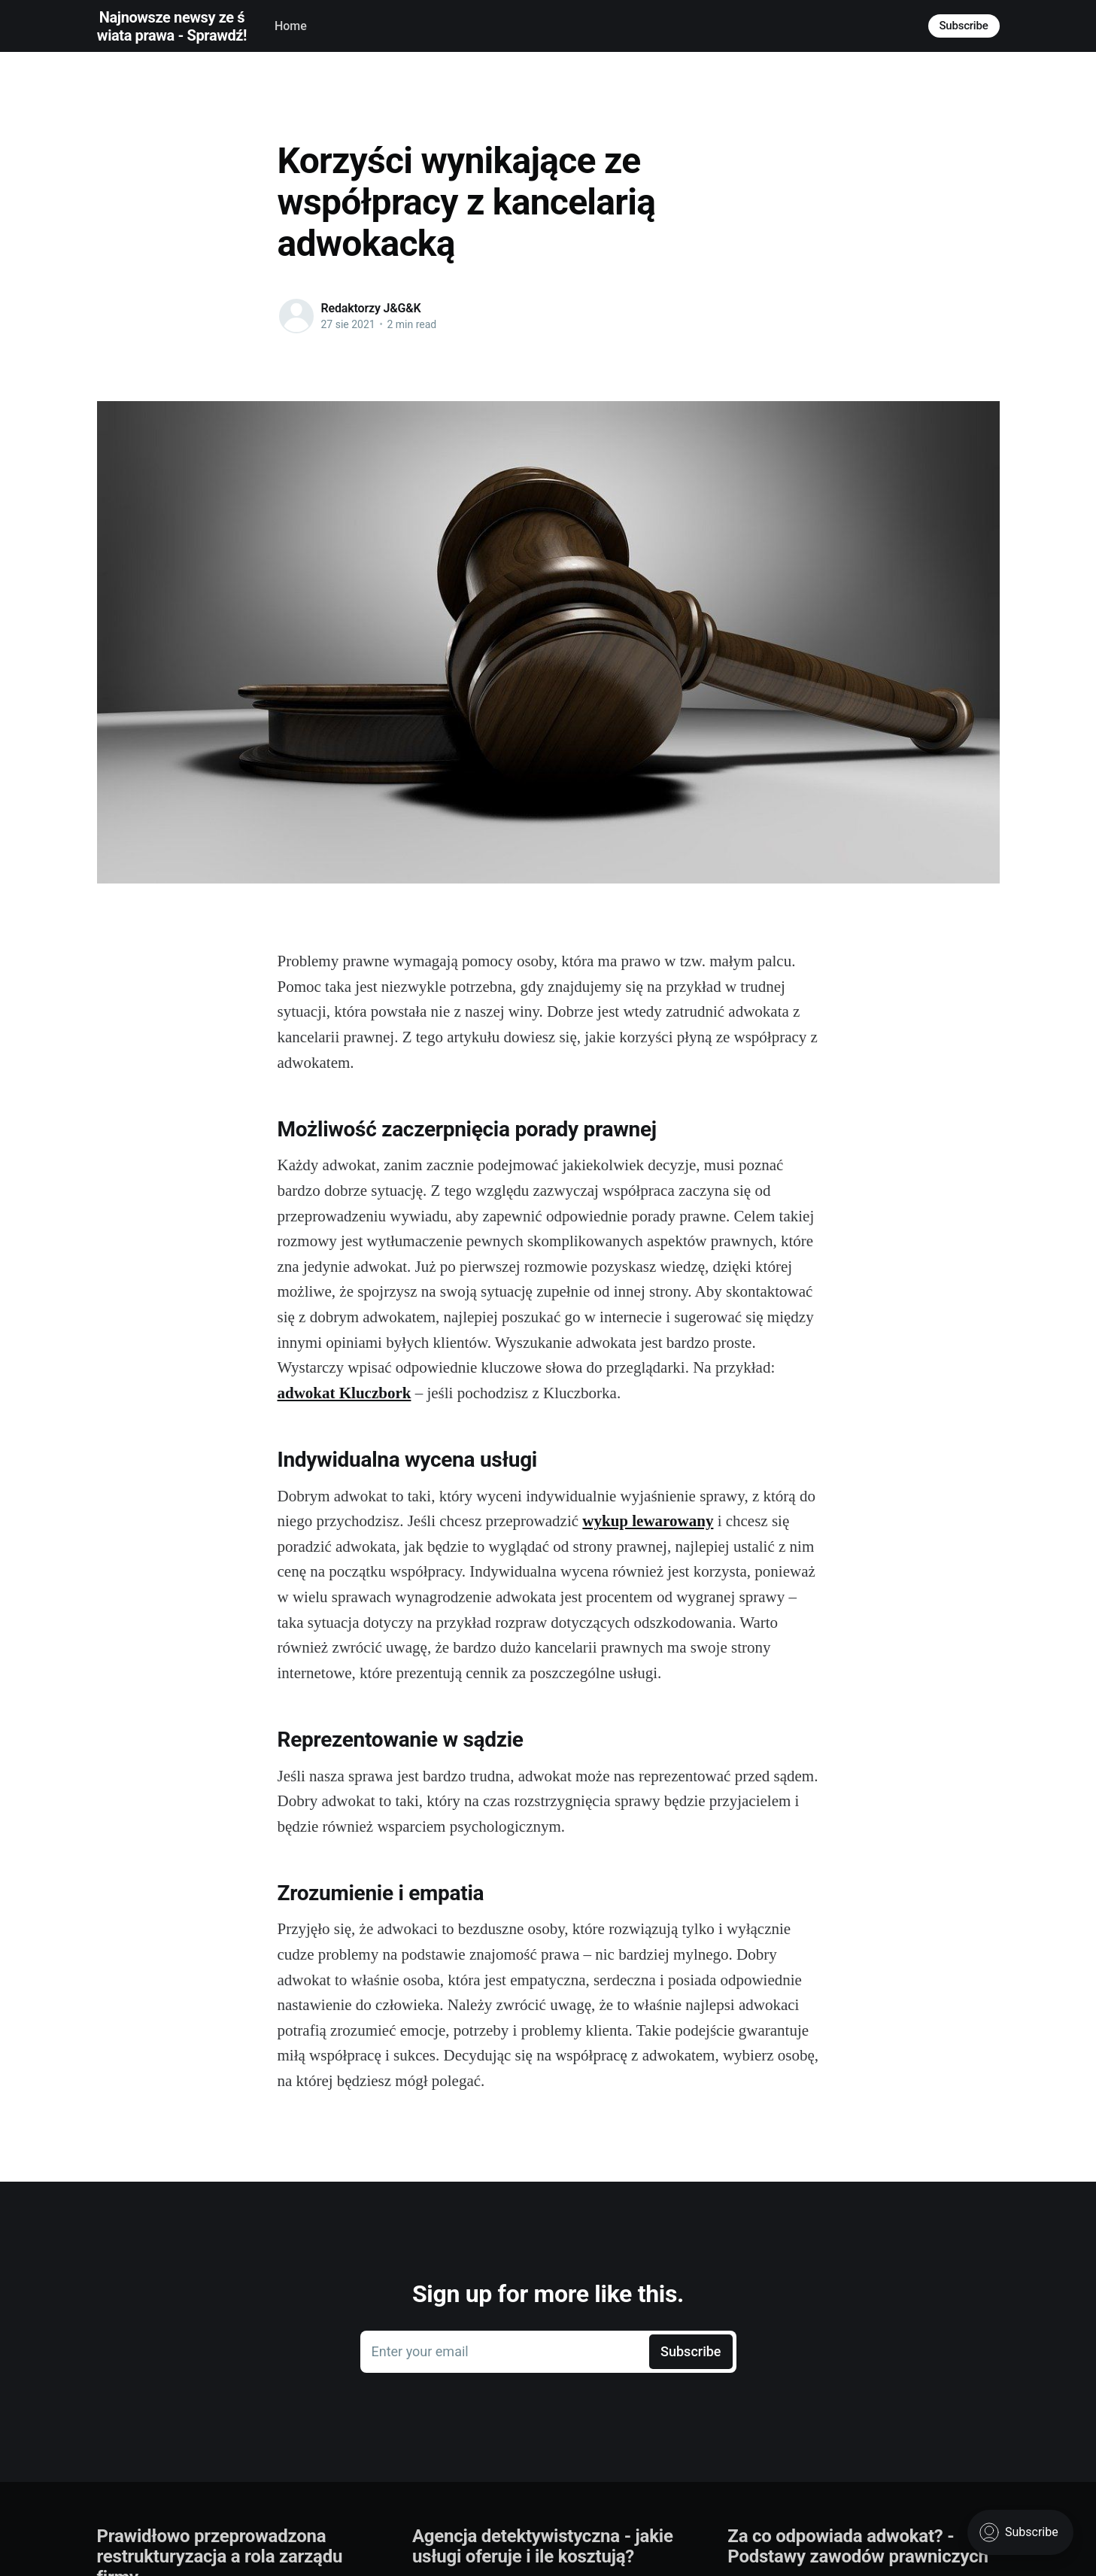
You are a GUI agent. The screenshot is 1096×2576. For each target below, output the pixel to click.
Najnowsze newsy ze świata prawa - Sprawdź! (172, 26)
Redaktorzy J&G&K (371, 308)
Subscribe (964, 25)
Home (291, 26)
